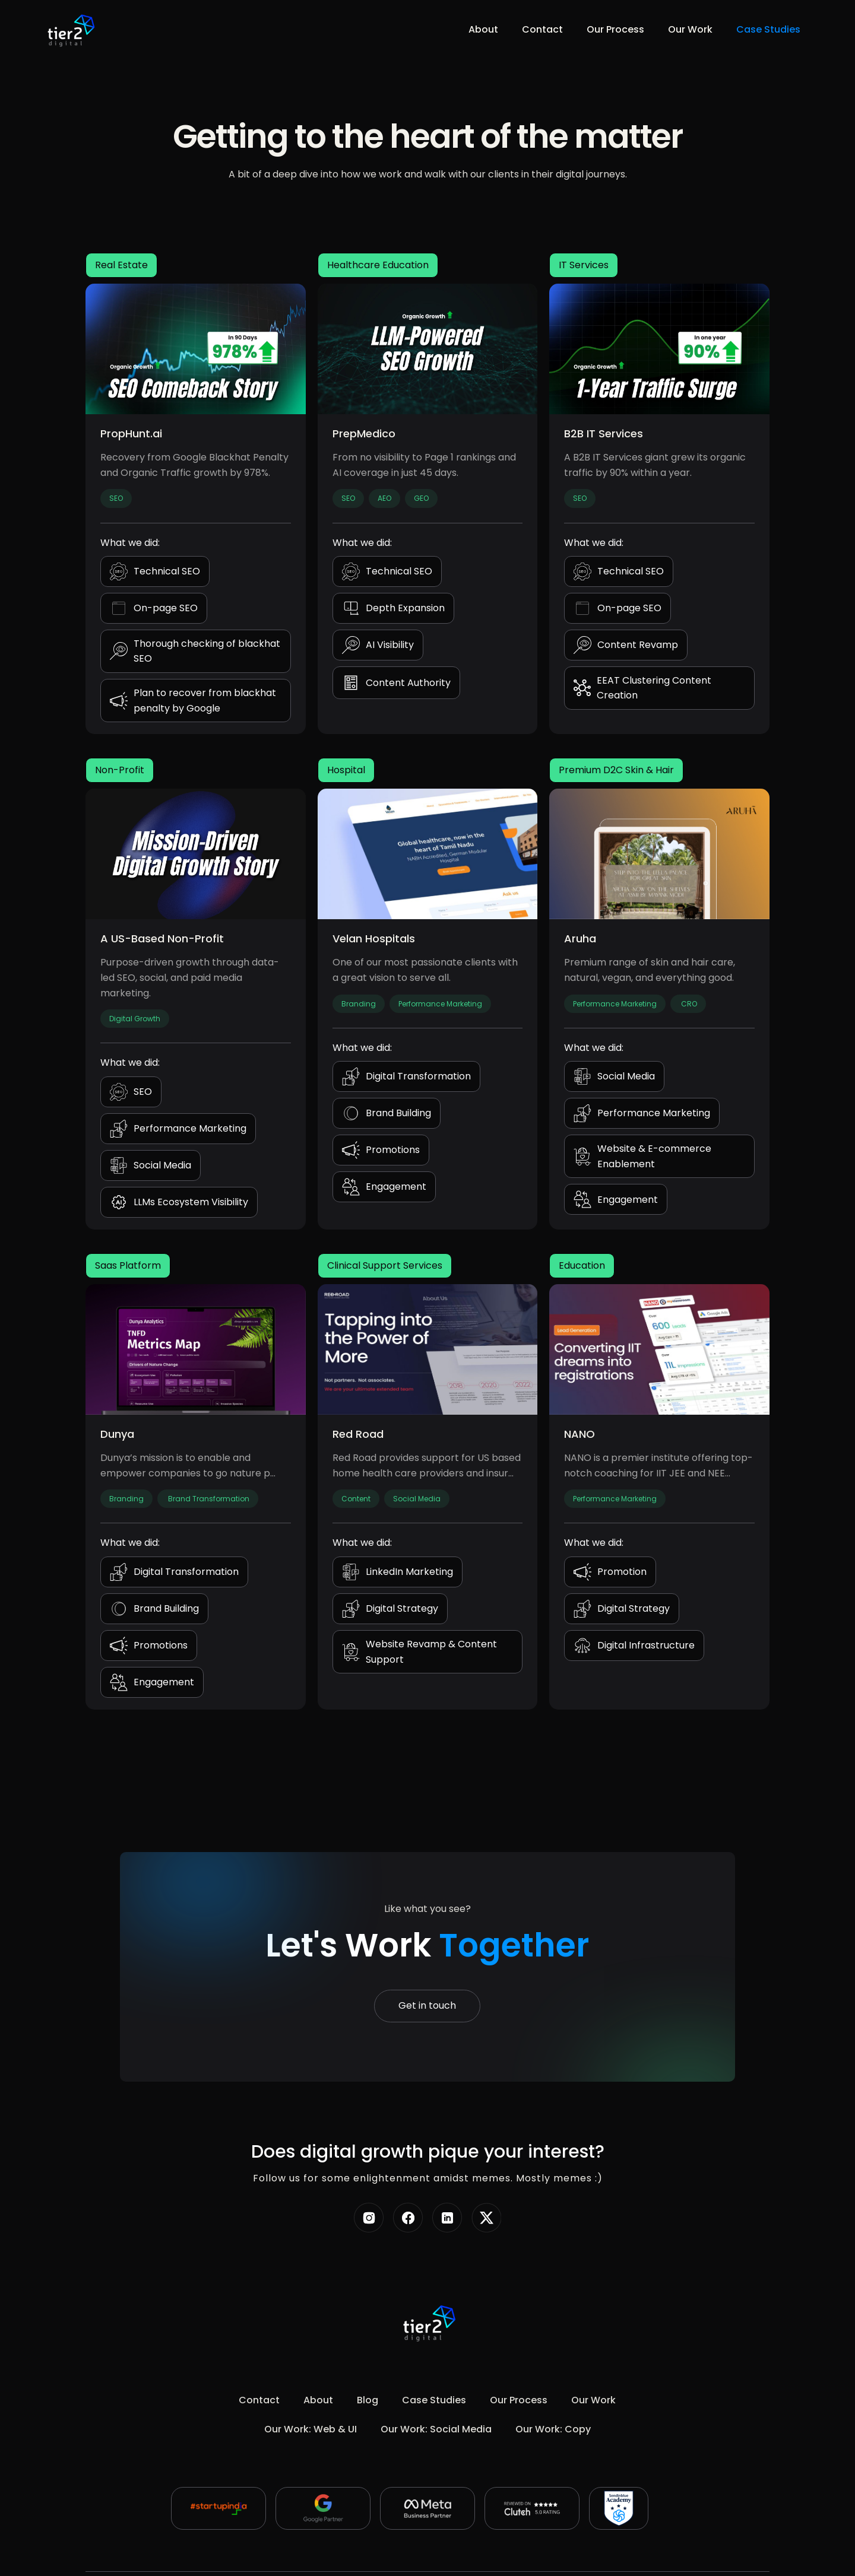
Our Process (615, 29)
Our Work (690, 29)
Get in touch (427, 2005)
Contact (542, 29)
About (483, 29)
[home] (69, 30)
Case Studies (768, 29)
